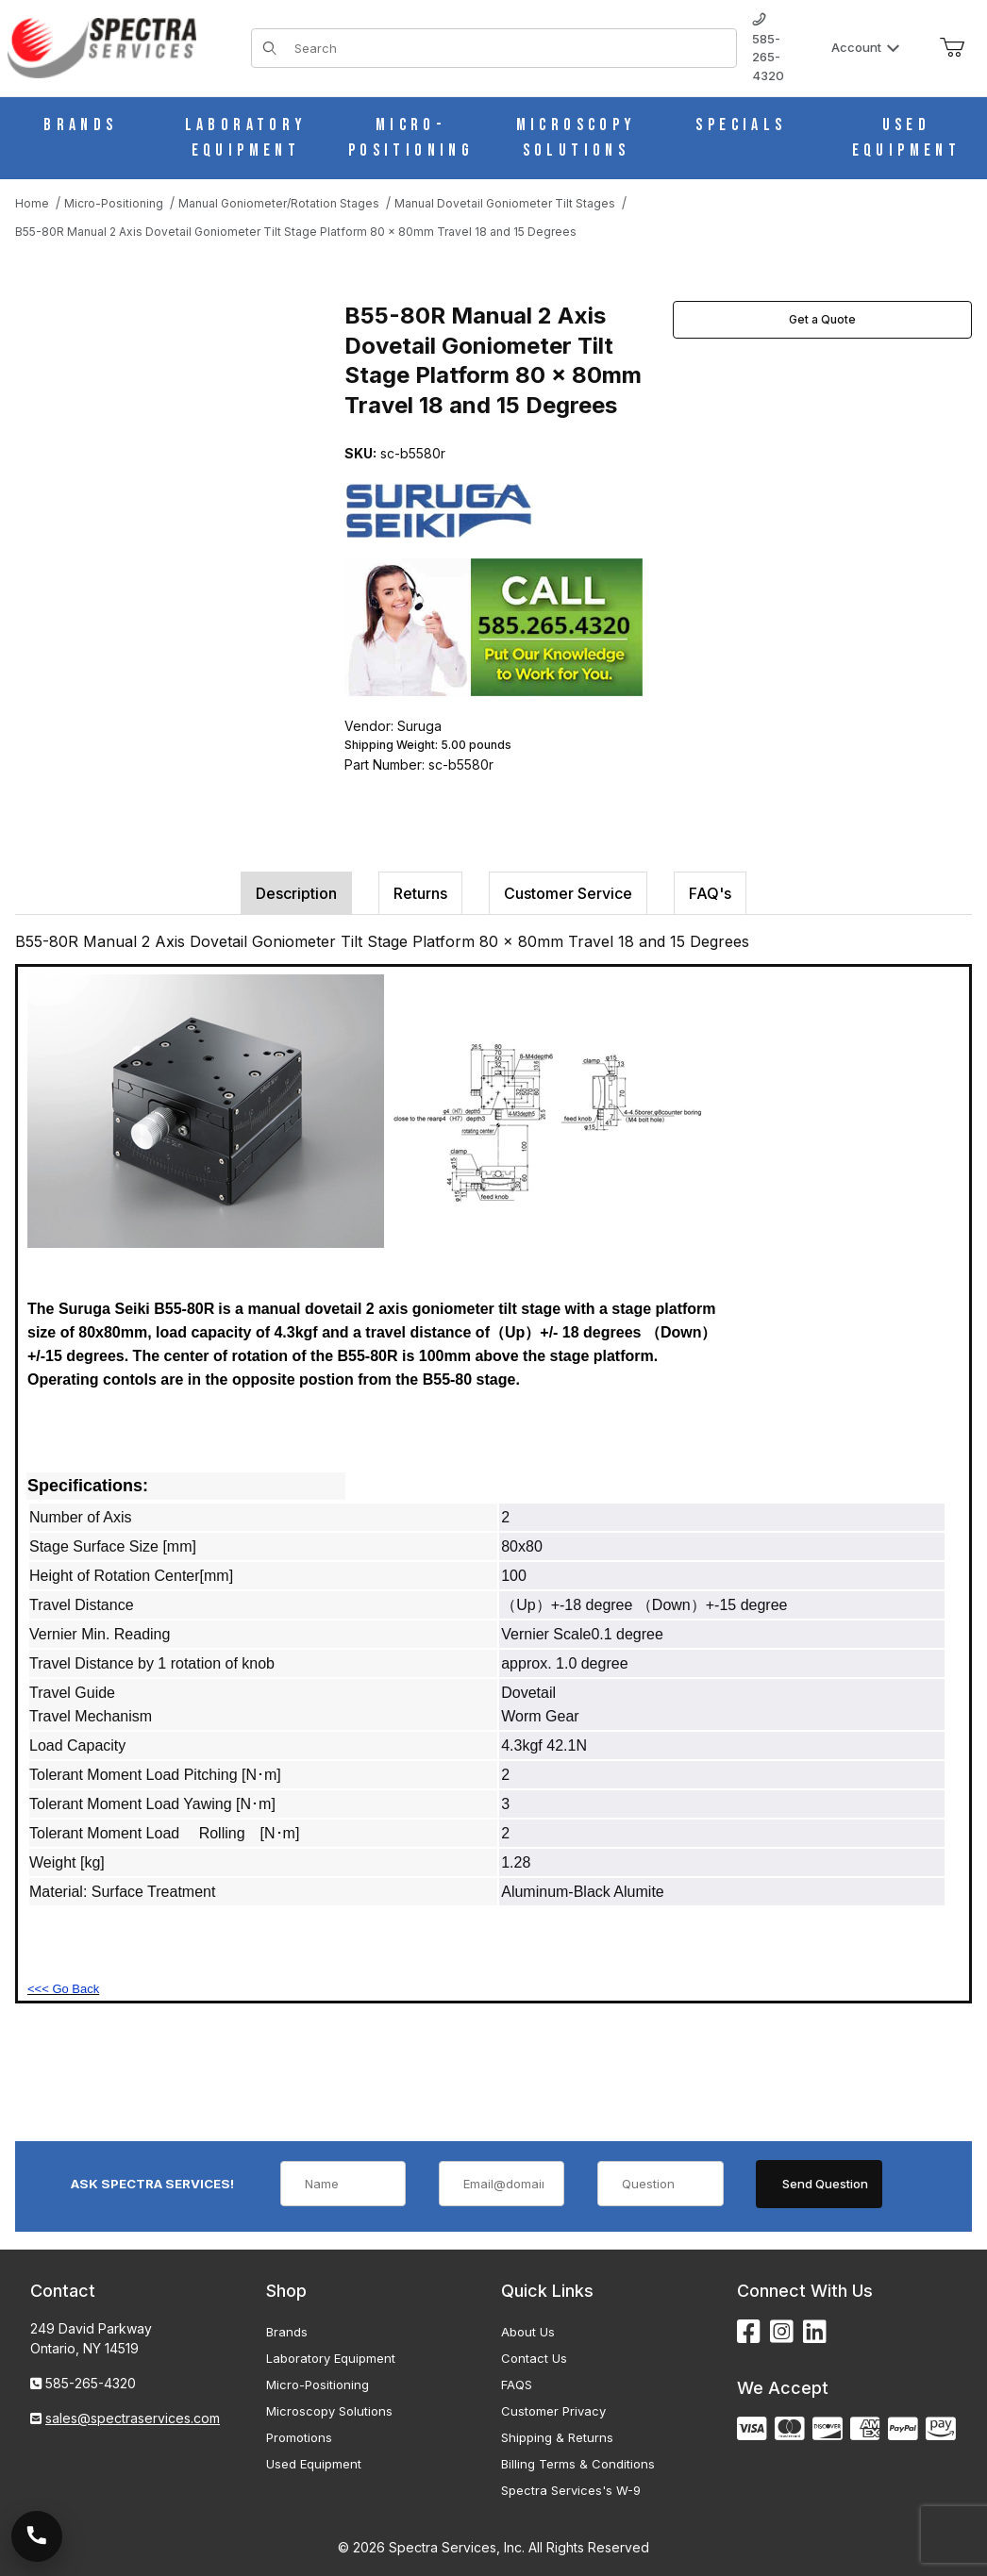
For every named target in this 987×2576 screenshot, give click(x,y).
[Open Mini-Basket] (952, 48)
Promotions (299, 2437)
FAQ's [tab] (710, 893)
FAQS (516, 2384)
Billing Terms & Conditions (578, 2463)
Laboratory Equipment (330, 2358)
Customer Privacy (553, 2410)
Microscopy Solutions (329, 2410)
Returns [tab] (420, 893)
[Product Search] (509, 48)
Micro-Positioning (317, 2384)
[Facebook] (749, 2332)
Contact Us (534, 2358)
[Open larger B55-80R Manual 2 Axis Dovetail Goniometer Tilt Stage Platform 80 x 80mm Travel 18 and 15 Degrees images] (174, 441)
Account (865, 47)
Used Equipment (313, 2463)
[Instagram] (782, 2332)
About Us (528, 2331)
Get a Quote (822, 319)
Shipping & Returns (557, 2437)
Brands (287, 2331)
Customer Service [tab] (568, 893)
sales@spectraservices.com (132, 2418)
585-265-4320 (768, 48)
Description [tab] (296, 893)
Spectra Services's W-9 (571, 2490)
